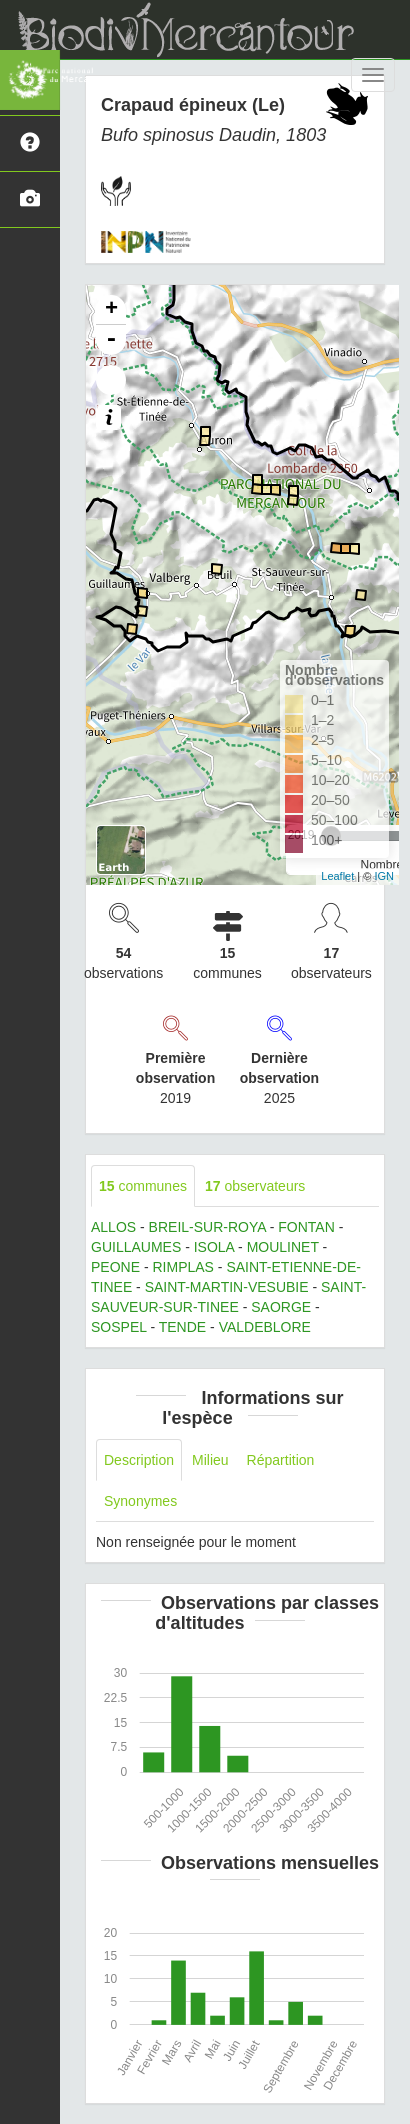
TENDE (182, 1327)
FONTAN (306, 1227)
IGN (384, 876)
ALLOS (113, 1227)
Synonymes (140, 1501)
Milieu (210, 1460)
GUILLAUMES (136, 1247)
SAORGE (281, 1307)
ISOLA (214, 1247)
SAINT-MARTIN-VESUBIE (227, 1287)
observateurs (255, 1186)
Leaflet (337, 876)
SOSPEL (119, 1327)
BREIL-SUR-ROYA (207, 1227)
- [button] (111, 340)
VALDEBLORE (265, 1327)
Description (139, 1460)
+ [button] (111, 310)
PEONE (115, 1267)
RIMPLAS (182, 1267)
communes (143, 1186)
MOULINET (283, 1247)
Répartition (281, 1460)
